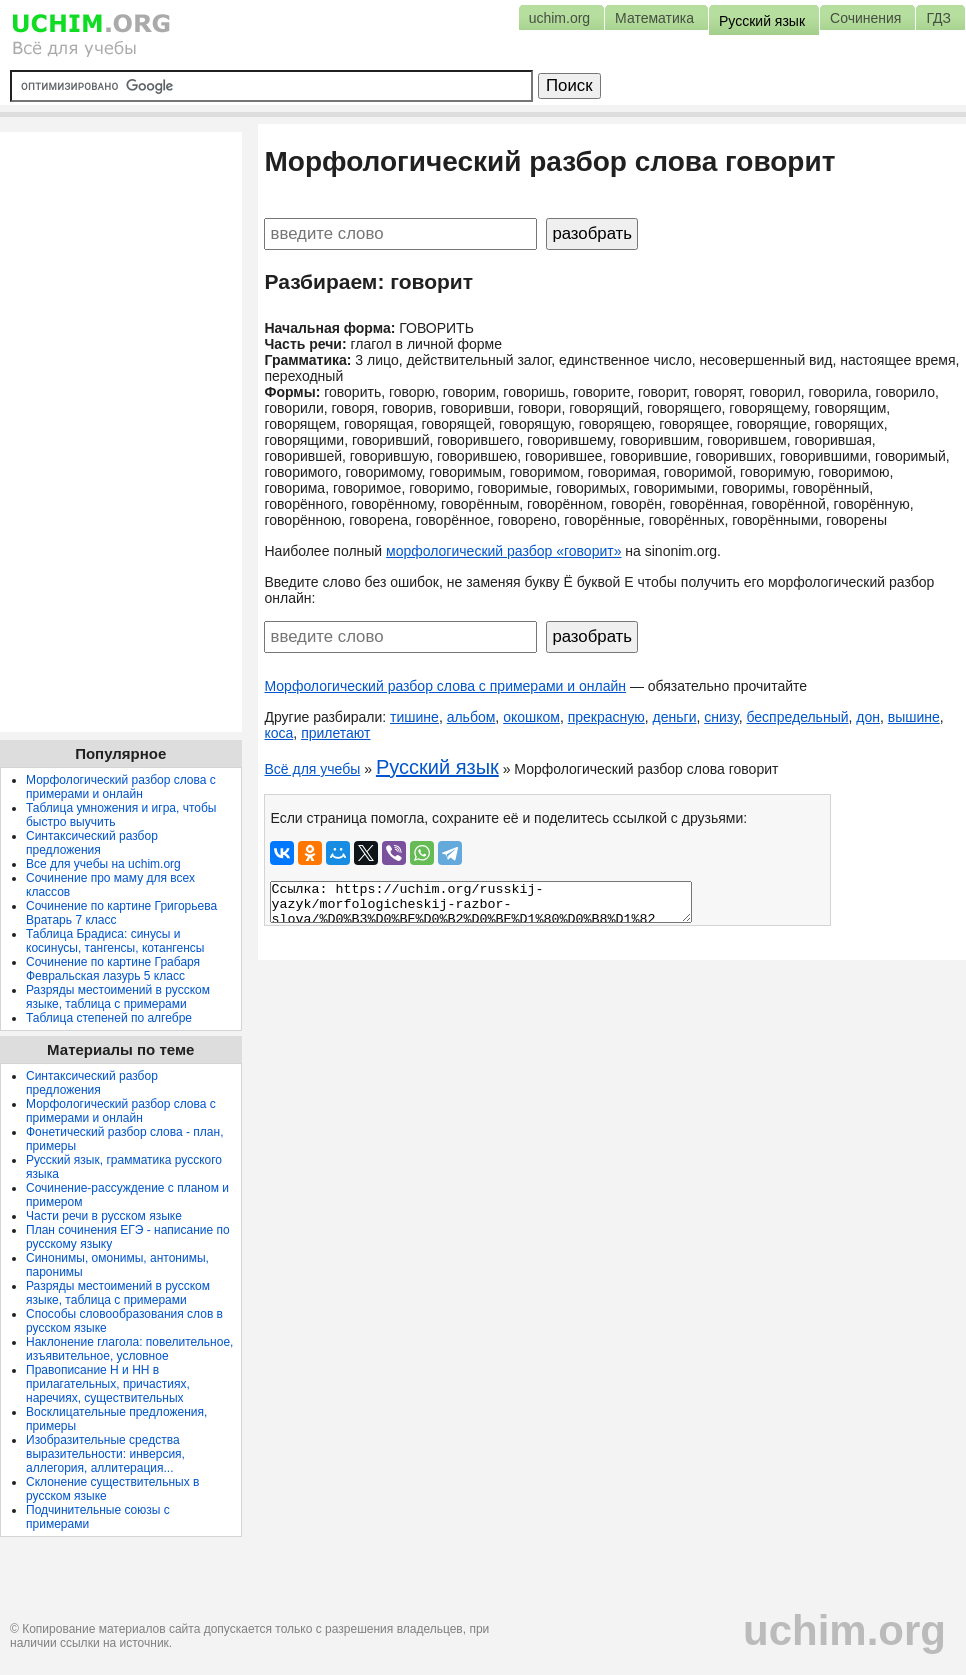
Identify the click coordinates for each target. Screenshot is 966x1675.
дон (868, 717)
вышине (914, 717)
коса (278, 733)
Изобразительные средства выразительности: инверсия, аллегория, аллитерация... (105, 1454)
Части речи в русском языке (104, 1216)
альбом (471, 717)
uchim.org (844, 1630)
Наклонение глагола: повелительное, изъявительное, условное (129, 1349)
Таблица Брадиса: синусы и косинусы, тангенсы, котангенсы (115, 941)
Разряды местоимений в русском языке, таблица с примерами (118, 997)
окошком (531, 717)
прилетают (335, 733)
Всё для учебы (312, 769)
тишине (414, 717)
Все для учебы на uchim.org (103, 864)
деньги (675, 717)
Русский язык (437, 767)
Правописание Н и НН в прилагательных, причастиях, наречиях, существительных (108, 1384)
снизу (721, 717)
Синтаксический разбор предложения (92, 843)
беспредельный (797, 717)
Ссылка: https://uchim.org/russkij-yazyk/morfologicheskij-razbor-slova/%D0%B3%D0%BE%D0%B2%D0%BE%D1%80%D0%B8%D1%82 (481, 902)
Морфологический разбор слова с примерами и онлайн (445, 686)
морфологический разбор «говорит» (503, 551)
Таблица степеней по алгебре (109, 1018)
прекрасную (606, 717)
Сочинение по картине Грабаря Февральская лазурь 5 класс (113, 969)
